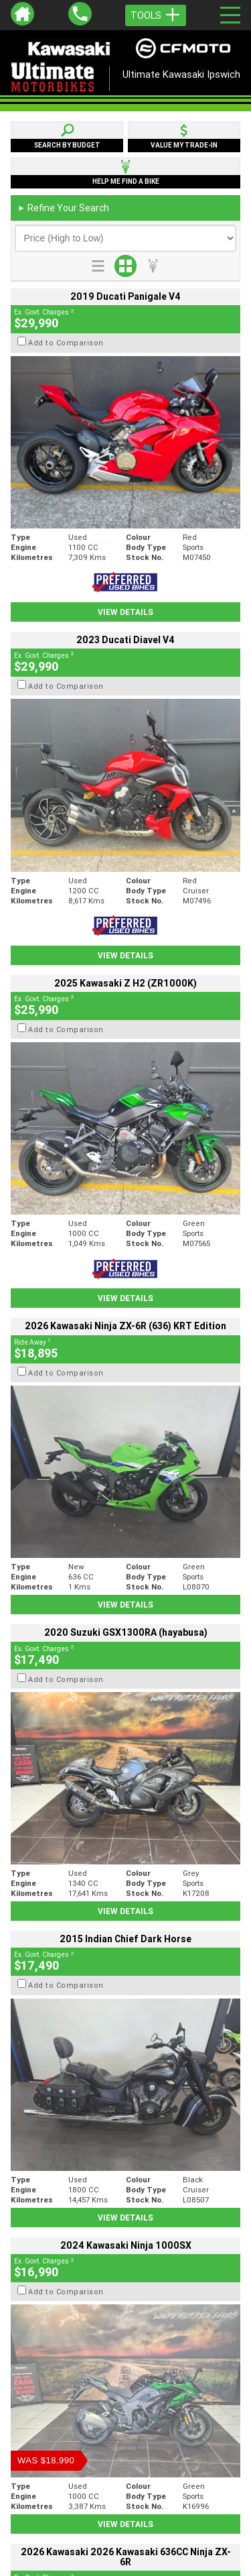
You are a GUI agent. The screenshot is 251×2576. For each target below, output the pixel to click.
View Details (125, 612)
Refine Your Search (63, 208)
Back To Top (125, 2227)
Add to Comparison (66, 342)
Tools (156, 15)
